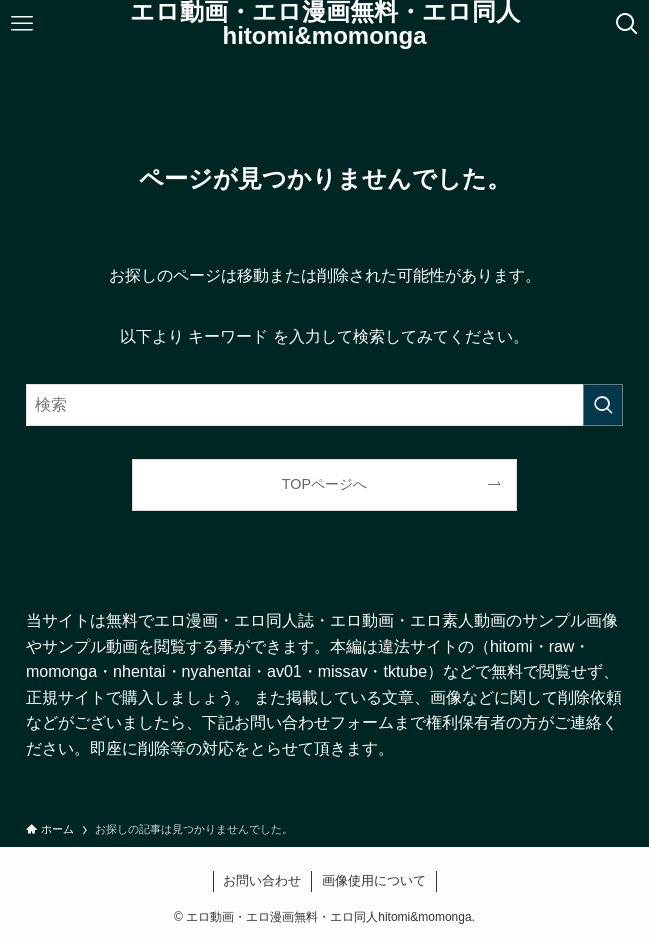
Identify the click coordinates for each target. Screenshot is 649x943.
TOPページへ (324, 484)
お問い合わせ (262, 880)
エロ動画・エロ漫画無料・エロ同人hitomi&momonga (325, 24)
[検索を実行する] (603, 405)
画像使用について (374, 880)
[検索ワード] (324, 405)
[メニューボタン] (21, 24)
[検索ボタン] (627, 24)
